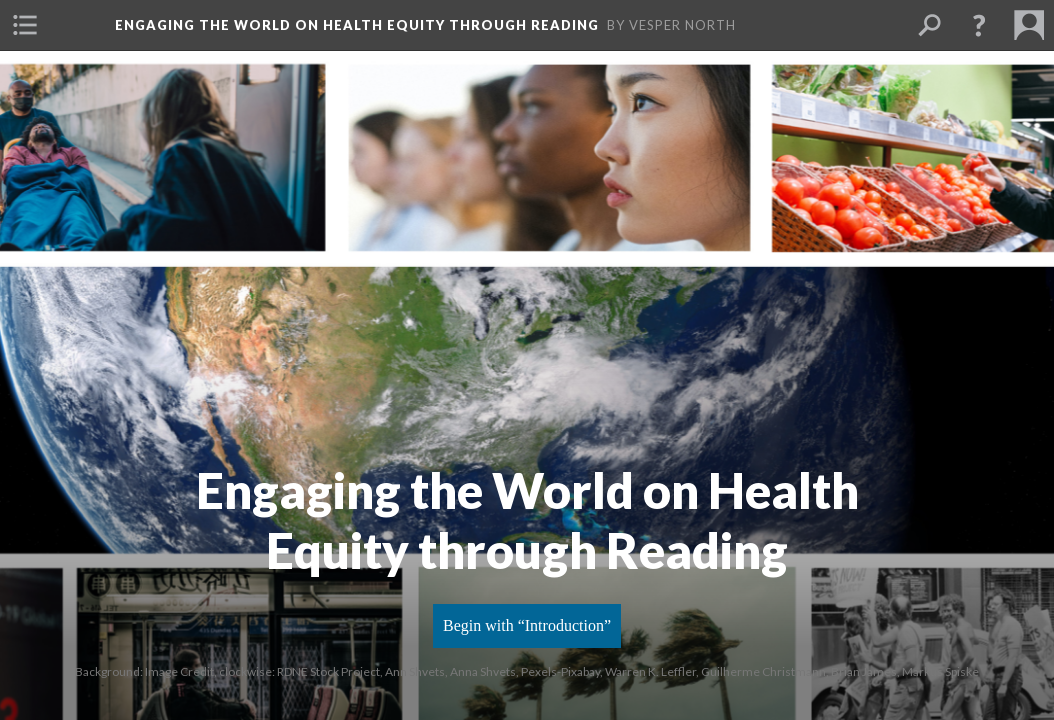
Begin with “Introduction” (527, 625)
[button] (25, 25)
